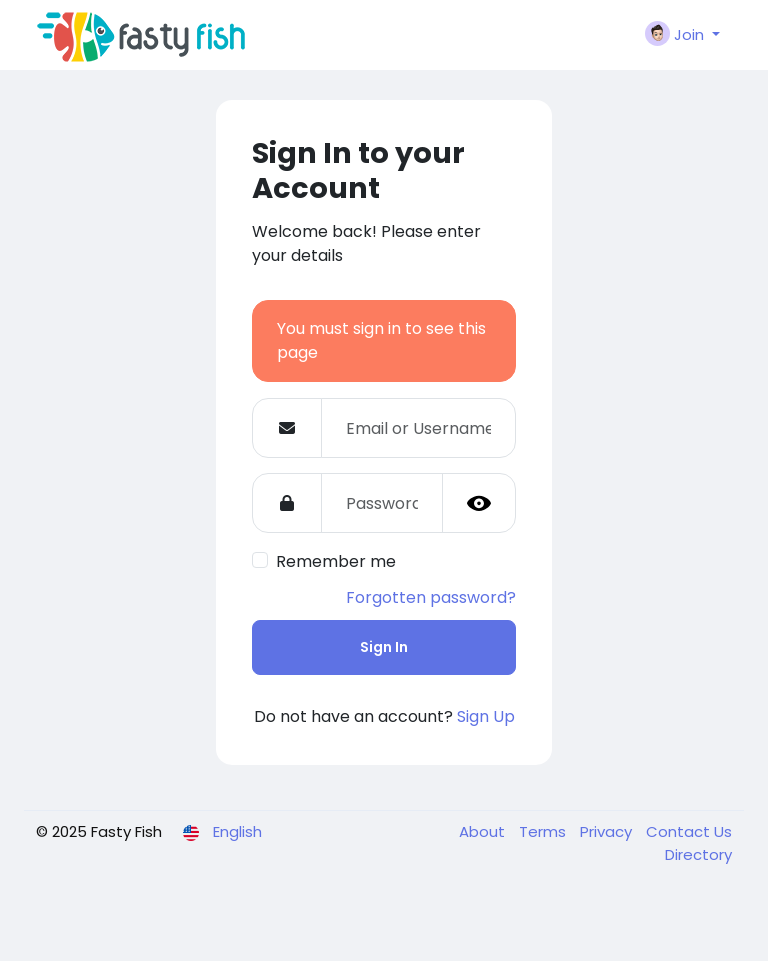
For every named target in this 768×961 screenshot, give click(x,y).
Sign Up (486, 716)
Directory (698, 854)
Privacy (608, 831)
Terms (544, 831)
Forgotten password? (431, 597)
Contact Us (689, 831)
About (484, 831)
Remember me (336, 561)
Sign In (384, 647)
